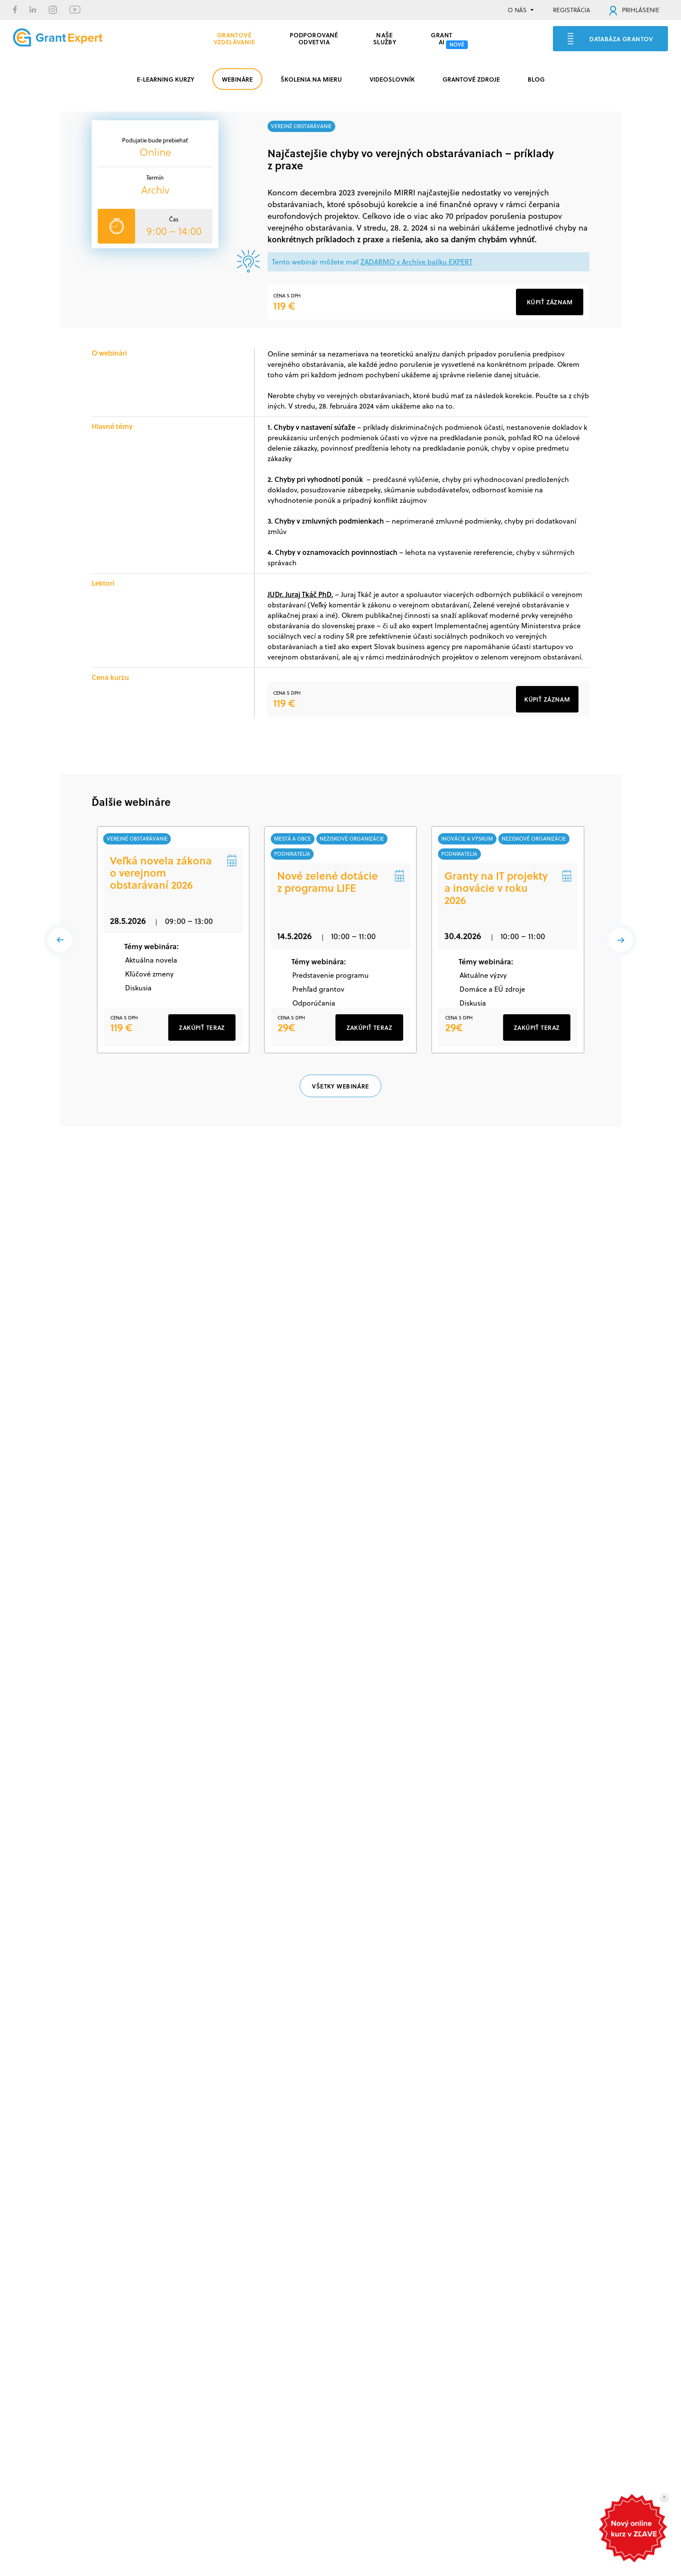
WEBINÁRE (237, 78)
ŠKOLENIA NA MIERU (311, 78)
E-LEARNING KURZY (165, 78)
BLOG (536, 78)
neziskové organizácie (353, 839)
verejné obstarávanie (301, 126)
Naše (385, 37)
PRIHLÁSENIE (634, 10)
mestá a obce (293, 839)
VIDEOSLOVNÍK (392, 78)
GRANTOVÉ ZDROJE (471, 78)
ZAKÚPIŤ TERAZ (202, 1056)
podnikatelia (293, 854)
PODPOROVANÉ (314, 37)
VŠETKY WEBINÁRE (340, 1115)
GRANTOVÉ (234, 37)
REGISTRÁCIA (571, 10)
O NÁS (517, 10)
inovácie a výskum (468, 839)
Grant (441, 37)
